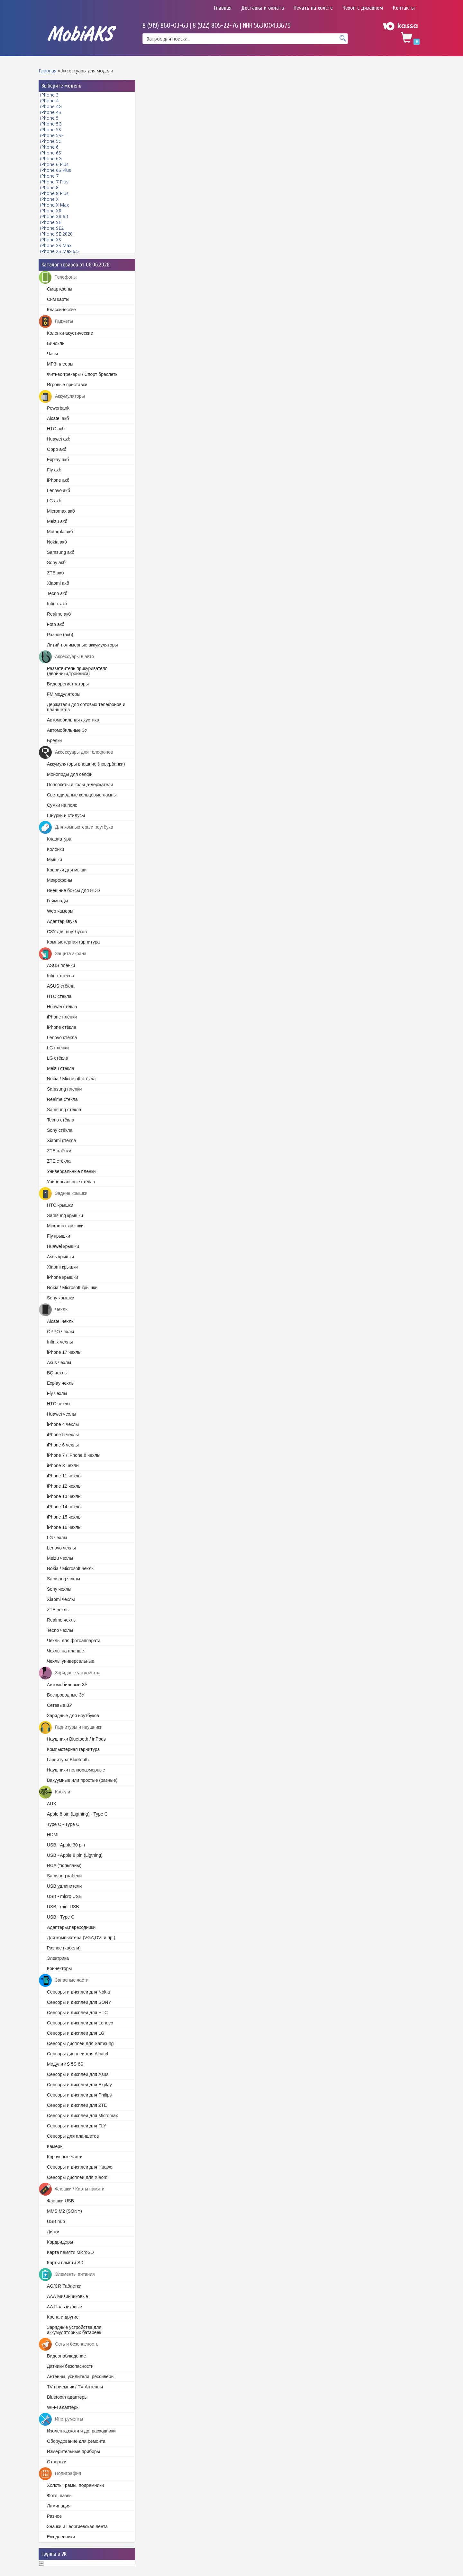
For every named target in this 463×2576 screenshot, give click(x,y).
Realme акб (59, 614)
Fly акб (54, 469)
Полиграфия (60, 2473)
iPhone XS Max (55, 245)
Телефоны (58, 277)
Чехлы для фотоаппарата (74, 1640)
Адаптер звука (62, 921)
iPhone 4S (50, 112)
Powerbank (58, 408)
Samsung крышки (65, 1215)
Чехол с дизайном (362, 8)
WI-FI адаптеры (63, 2407)
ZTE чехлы (58, 1609)
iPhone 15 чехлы (64, 1517)
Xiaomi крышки (62, 1266)
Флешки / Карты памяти (71, 2189)
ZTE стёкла (59, 1161)
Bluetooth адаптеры (67, 2397)
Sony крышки (60, 1297)
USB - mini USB (63, 1906)
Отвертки (56, 2461)
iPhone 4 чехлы (63, 1424)
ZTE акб (55, 572)
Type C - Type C (63, 1824)
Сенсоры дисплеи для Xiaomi (77, 2177)
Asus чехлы (59, 1362)
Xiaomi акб (58, 583)
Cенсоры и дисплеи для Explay (79, 2084)
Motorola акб (60, 531)
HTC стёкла (59, 996)
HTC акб (56, 428)
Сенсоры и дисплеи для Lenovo (80, 2022)
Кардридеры (60, 2242)
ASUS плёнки (61, 965)
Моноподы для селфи (70, 774)
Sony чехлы (59, 1589)
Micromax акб (61, 511)
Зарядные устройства (69, 1673)
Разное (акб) (60, 634)
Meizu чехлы (60, 1558)
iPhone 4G (51, 106)
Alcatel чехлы (61, 1321)
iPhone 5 (49, 118)
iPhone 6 (49, 147)
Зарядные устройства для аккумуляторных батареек (74, 2330)
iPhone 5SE (52, 135)
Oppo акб (56, 449)
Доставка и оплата (262, 8)
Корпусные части (65, 2156)
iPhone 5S (50, 129)
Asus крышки (60, 1256)
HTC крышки (60, 1205)
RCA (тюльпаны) (64, 1865)
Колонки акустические (70, 333)
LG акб (54, 500)
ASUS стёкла (60, 986)
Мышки (54, 859)
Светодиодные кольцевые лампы (82, 794)
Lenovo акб (58, 490)
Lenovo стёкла (62, 1037)
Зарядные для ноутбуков (73, 1715)
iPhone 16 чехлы (64, 1527)
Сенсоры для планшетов (73, 2136)
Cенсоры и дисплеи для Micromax (82, 2115)
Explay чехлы (61, 1383)
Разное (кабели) (64, 1947)
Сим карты (58, 299)
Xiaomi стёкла (61, 1140)
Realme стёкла (62, 1099)
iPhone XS (50, 240)
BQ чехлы (57, 1372)
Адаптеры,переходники (71, 1927)
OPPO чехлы (60, 1331)
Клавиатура (59, 839)
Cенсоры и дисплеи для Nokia (78, 1992)
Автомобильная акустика (73, 719)
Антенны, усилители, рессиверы (80, 2376)
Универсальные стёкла (71, 1181)
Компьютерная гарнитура (73, 941)
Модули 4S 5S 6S (65, 2064)
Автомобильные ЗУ (67, 730)
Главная (223, 8)
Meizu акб (57, 521)
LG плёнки (58, 1047)
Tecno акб (57, 593)
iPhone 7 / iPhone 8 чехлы (73, 1455)
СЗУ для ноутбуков (67, 931)
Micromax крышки (65, 1225)
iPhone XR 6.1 (54, 216)
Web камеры (60, 911)
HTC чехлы (58, 1403)
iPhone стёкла (61, 1027)
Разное (54, 2516)
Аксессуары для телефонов (76, 752)
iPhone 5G (51, 124)
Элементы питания (67, 2274)
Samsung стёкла (64, 1109)
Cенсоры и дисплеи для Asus (77, 2074)
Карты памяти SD (65, 2262)
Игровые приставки (67, 384)
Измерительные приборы (73, 2451)
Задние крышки (63, 1193)
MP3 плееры (60, 364)
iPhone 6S (50, 153)
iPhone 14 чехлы (64, 1506)
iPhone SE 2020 (56, 234)
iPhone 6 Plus (54, 164)
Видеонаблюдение (66, 2355)
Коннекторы (59, 1968)
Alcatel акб (58, 418)
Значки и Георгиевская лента (77, 2526)
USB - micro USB (64, 1896)
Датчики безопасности (70, 2366)
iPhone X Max (54, 205)
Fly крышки (58, 1236)
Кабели (54, 1792)
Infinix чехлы (60, 1341)
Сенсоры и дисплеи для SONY (79, 2002)
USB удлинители (64, 1886)
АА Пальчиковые (64, 2306)
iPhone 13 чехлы (64, 1496)
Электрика (58, 1958)
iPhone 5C (50, 141)
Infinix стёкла (60, 975)
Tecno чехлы (60, 1630)
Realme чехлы (62, 1620)
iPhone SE (50, 222)
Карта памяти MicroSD (70, 2252)
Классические (61, 309)
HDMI (53, 1834)
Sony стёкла (59, 1130)
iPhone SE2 (52, 228)
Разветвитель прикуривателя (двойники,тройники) (77, 671)
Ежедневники (61, 2536)
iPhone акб (58, 480)
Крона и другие (62, 2317)
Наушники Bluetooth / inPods (76, 1739)
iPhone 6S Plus (55, 170)
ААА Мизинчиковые (67, 2296)
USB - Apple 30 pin (66, 1844)
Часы (52, 353)
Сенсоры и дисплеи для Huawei (80, 2167)
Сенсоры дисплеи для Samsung (80, 2043)
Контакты (404, 8)
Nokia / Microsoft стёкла (71, 1078)
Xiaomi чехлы (61, 1599)
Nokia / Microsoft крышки (72, 1287)
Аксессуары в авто (66, 656)
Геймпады (57, 900)
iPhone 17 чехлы (64, 1352)
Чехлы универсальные (70, 1661)
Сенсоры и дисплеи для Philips (79, 2094)
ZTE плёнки (59, 1150)
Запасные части (63, 1980)
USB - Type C (60, 1917)
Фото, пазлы (60, 2495)
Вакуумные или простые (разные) (82, 1780)
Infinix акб (57, 603)
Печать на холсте (313, 8)
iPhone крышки (62, 1277)
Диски (53, 2231)
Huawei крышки (63, 1246)
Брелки (54, 740)
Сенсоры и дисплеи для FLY (76, 2125)
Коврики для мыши (66, 869)
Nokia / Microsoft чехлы (71, 1568)
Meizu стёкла (60, 1068)
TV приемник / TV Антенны (75, 2386)
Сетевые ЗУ (59, 1705)
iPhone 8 (49, 187)
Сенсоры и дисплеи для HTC (77, 2012)
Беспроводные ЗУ (66, 1694)
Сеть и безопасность (68, 2344)
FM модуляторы (63, 694)
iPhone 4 (49, 101)
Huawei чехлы (61, 1414)
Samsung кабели (64, 1875)
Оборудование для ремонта (76, 2441)
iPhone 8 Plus (54, 193)
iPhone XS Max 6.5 (59, 251)
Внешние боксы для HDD (73, 890)
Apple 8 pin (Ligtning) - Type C (77, 1814)
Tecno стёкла (60, 1119)
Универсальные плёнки (71, 1171)
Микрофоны (59, 880)
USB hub (56, 2221)
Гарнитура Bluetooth (68, 1759)
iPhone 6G (51, 158)
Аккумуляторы (62, 396)
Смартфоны (59, 289)
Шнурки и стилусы (66, 815)
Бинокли (56, 343)
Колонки (55, 849)
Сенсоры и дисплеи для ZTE (77, 2105)
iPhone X (49, 199)
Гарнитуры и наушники (71, 1727)
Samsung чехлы (63, 1578)
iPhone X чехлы (63, 1465)
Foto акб (55, 624)
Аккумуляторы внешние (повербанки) (86, 764)
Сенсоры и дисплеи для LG (75, 2033)
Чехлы (53, 1309)
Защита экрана (62, 953)
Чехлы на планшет (66, 1650)
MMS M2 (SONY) (64, 2211)
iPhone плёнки (62, 1016)
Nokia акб (57, 541)
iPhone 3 (49, 95)
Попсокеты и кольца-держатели (80, 784)
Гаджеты (56, 321)
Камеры (55, 2146)
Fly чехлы (57, 1393)
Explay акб (58, 459)
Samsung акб (60, 552)
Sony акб (56, 562)
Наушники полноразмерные (76, 1769)
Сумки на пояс (62, 805)
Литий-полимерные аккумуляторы (82, 644)
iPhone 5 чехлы (63, 1434)
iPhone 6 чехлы (63, 1444)
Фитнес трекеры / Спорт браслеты (83, 374)
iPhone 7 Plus (54, 182)
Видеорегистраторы (68, 683)
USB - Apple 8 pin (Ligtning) (75, 1855)
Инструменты (61, 2419)
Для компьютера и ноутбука (76, 827)
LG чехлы (57, 1537)
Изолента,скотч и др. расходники (81, 2430)
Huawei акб (58, 439)
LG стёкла (57, 1058)
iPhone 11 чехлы (64, 1475)
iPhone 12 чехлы (64, 1486)
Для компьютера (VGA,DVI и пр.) (81, 1937)
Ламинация (58, 2505)
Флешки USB (60, 2200)
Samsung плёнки (64, 1089)
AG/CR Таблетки (64, 2286)
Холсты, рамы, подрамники (75, 2485)
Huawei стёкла (62, 1006)
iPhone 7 (49, 176)
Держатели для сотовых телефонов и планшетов (86, 707)
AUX (51, 1803)
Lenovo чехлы (61, 1547)
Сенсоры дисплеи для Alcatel (77, 2053)
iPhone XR (50, 211)
